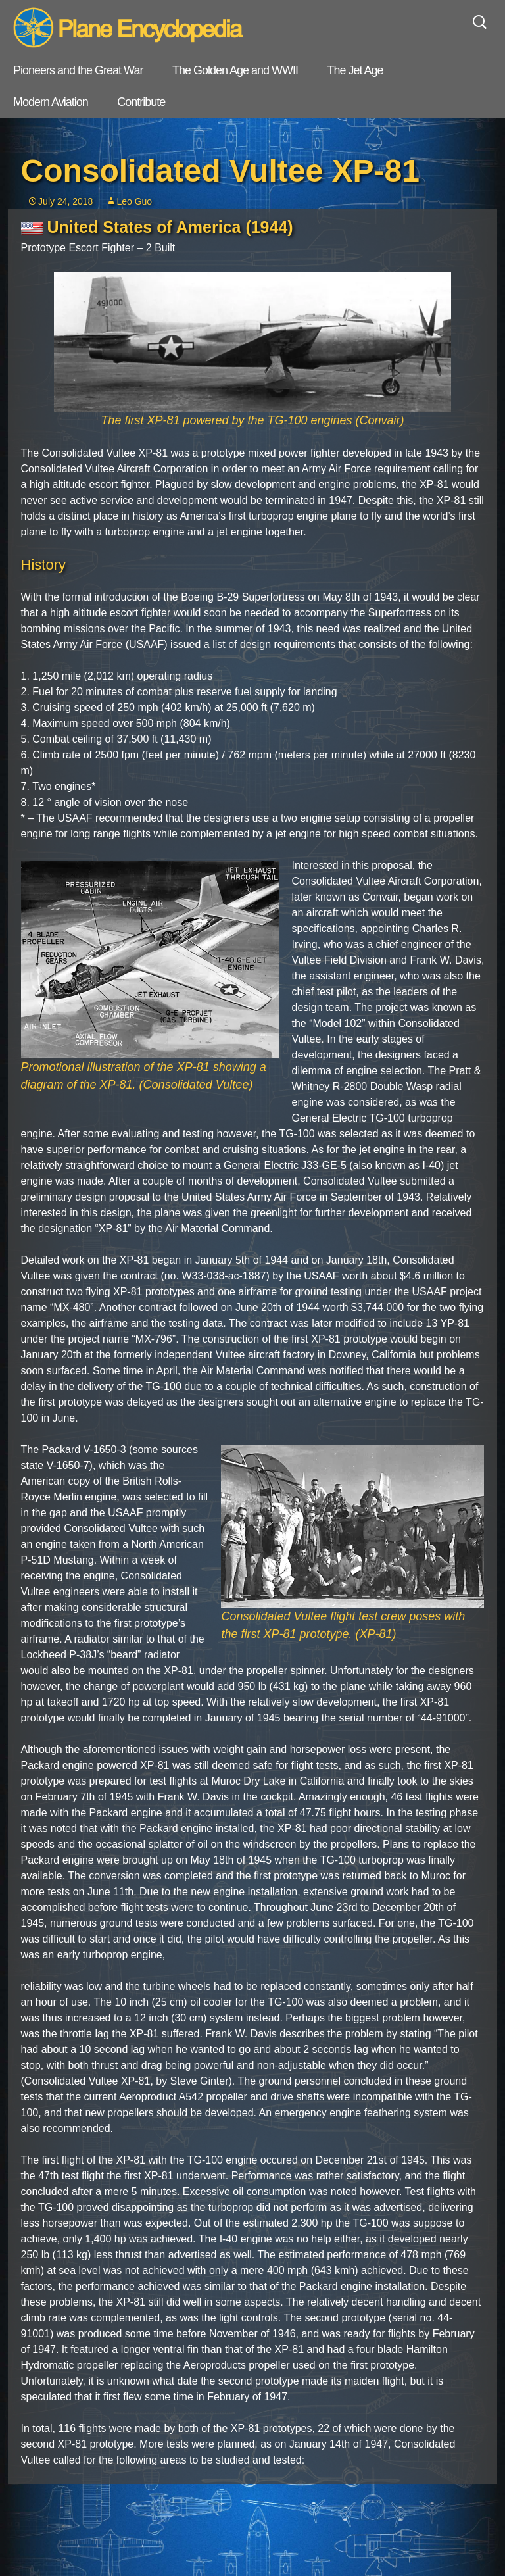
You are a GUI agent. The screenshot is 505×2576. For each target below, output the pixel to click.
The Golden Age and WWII (235, 70)
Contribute (141, 102)
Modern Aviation (50, 102)
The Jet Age (355, 70)
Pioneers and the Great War (78, 70)
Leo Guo (134, 201)
